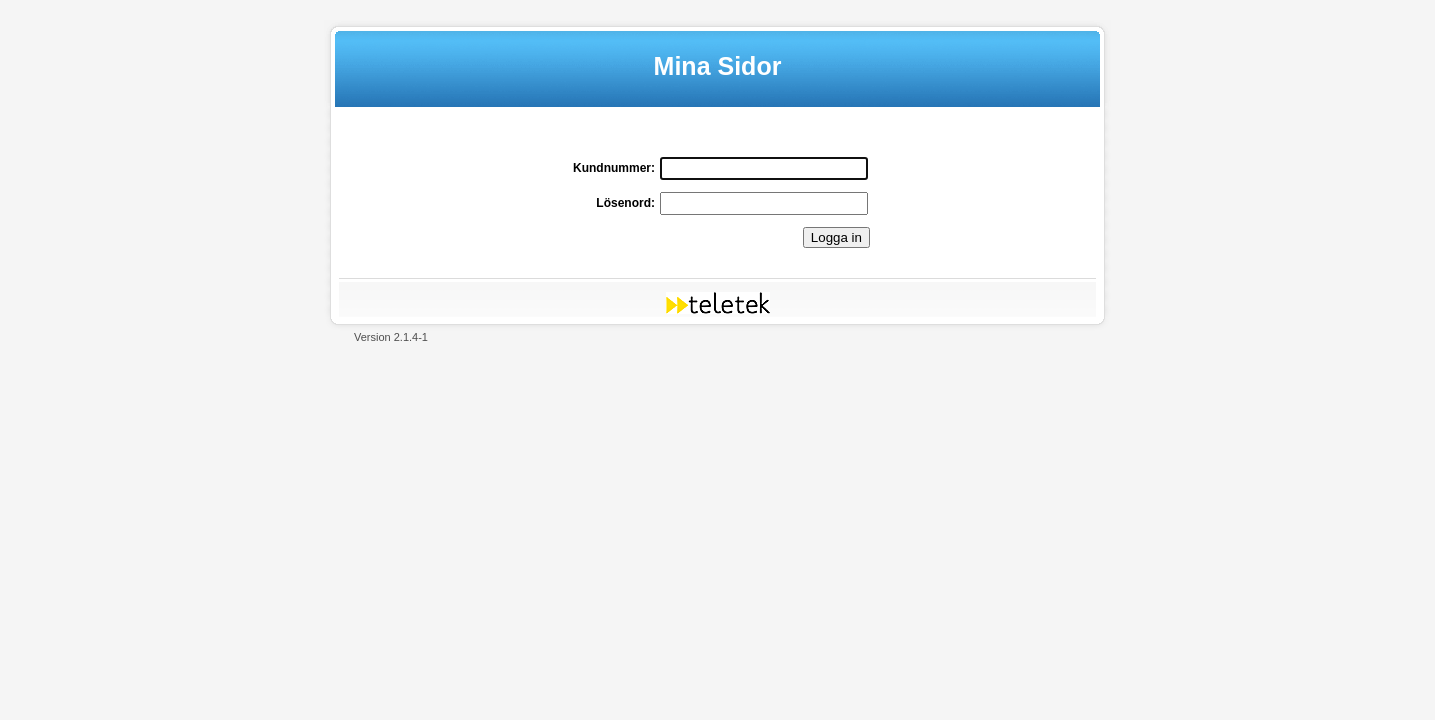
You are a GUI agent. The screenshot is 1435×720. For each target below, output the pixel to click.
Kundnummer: (614, 168)
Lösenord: (625, 203)
